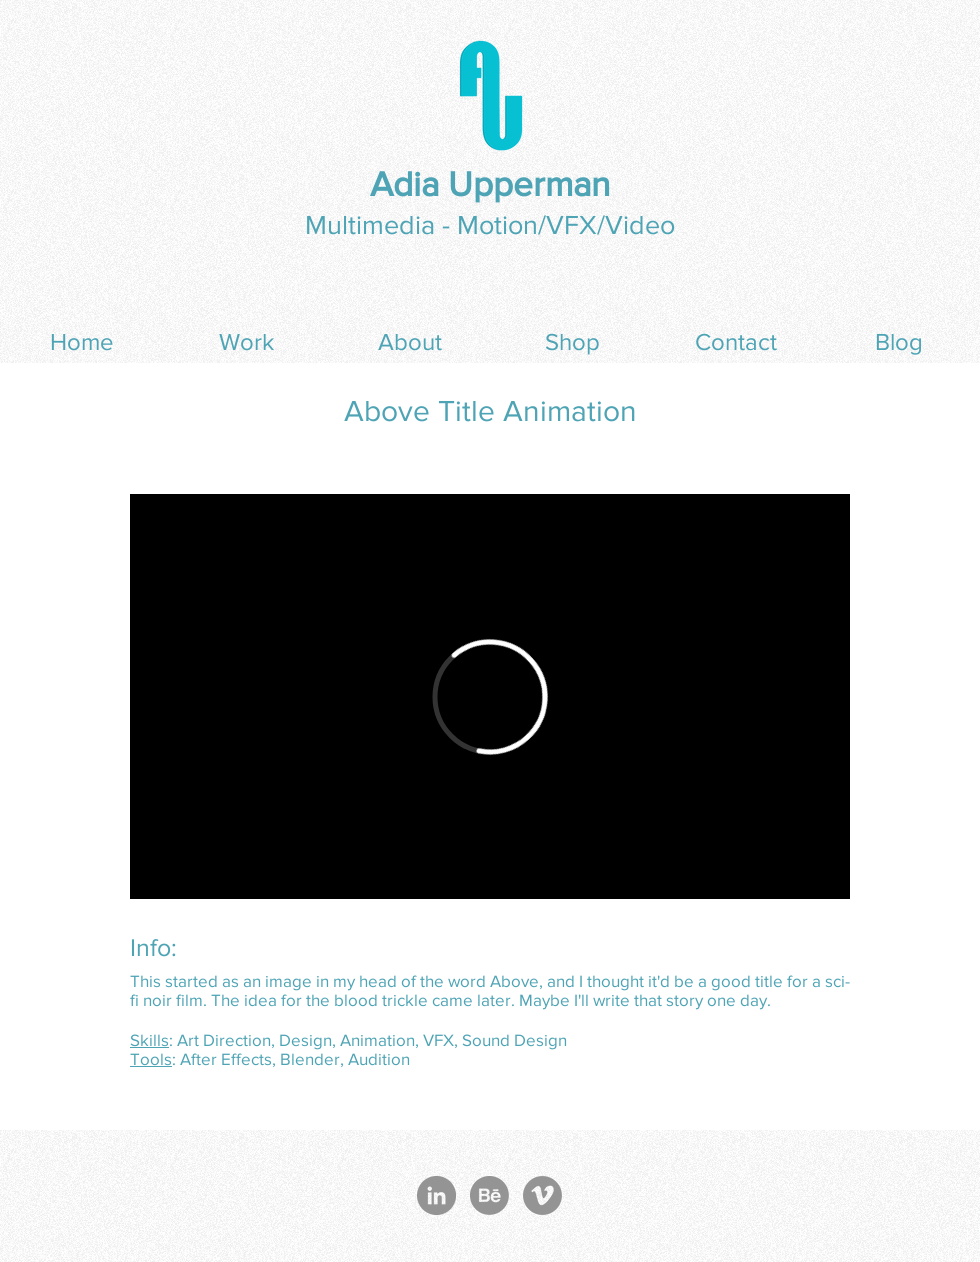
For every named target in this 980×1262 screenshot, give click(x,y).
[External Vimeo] (490, 696)
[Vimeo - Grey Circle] (542, 1195)
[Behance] (489, 1195)
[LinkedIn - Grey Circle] (436, 1195)
